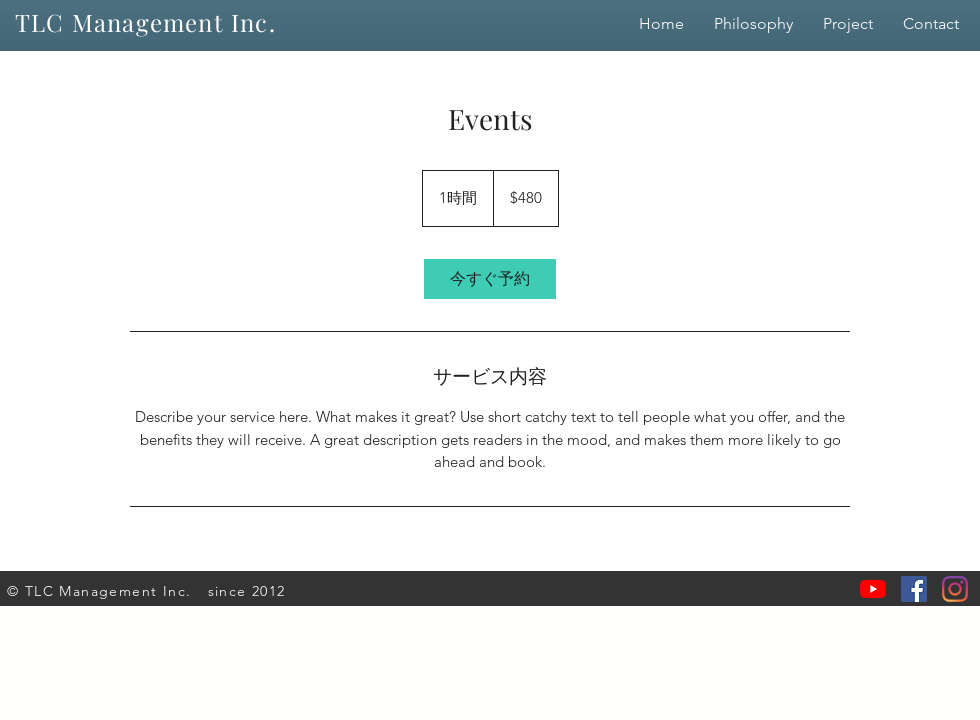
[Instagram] (955, 589)
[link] (490, 279)
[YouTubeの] (873, 589)
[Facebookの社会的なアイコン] (914, 589)
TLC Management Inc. (145, 22)
